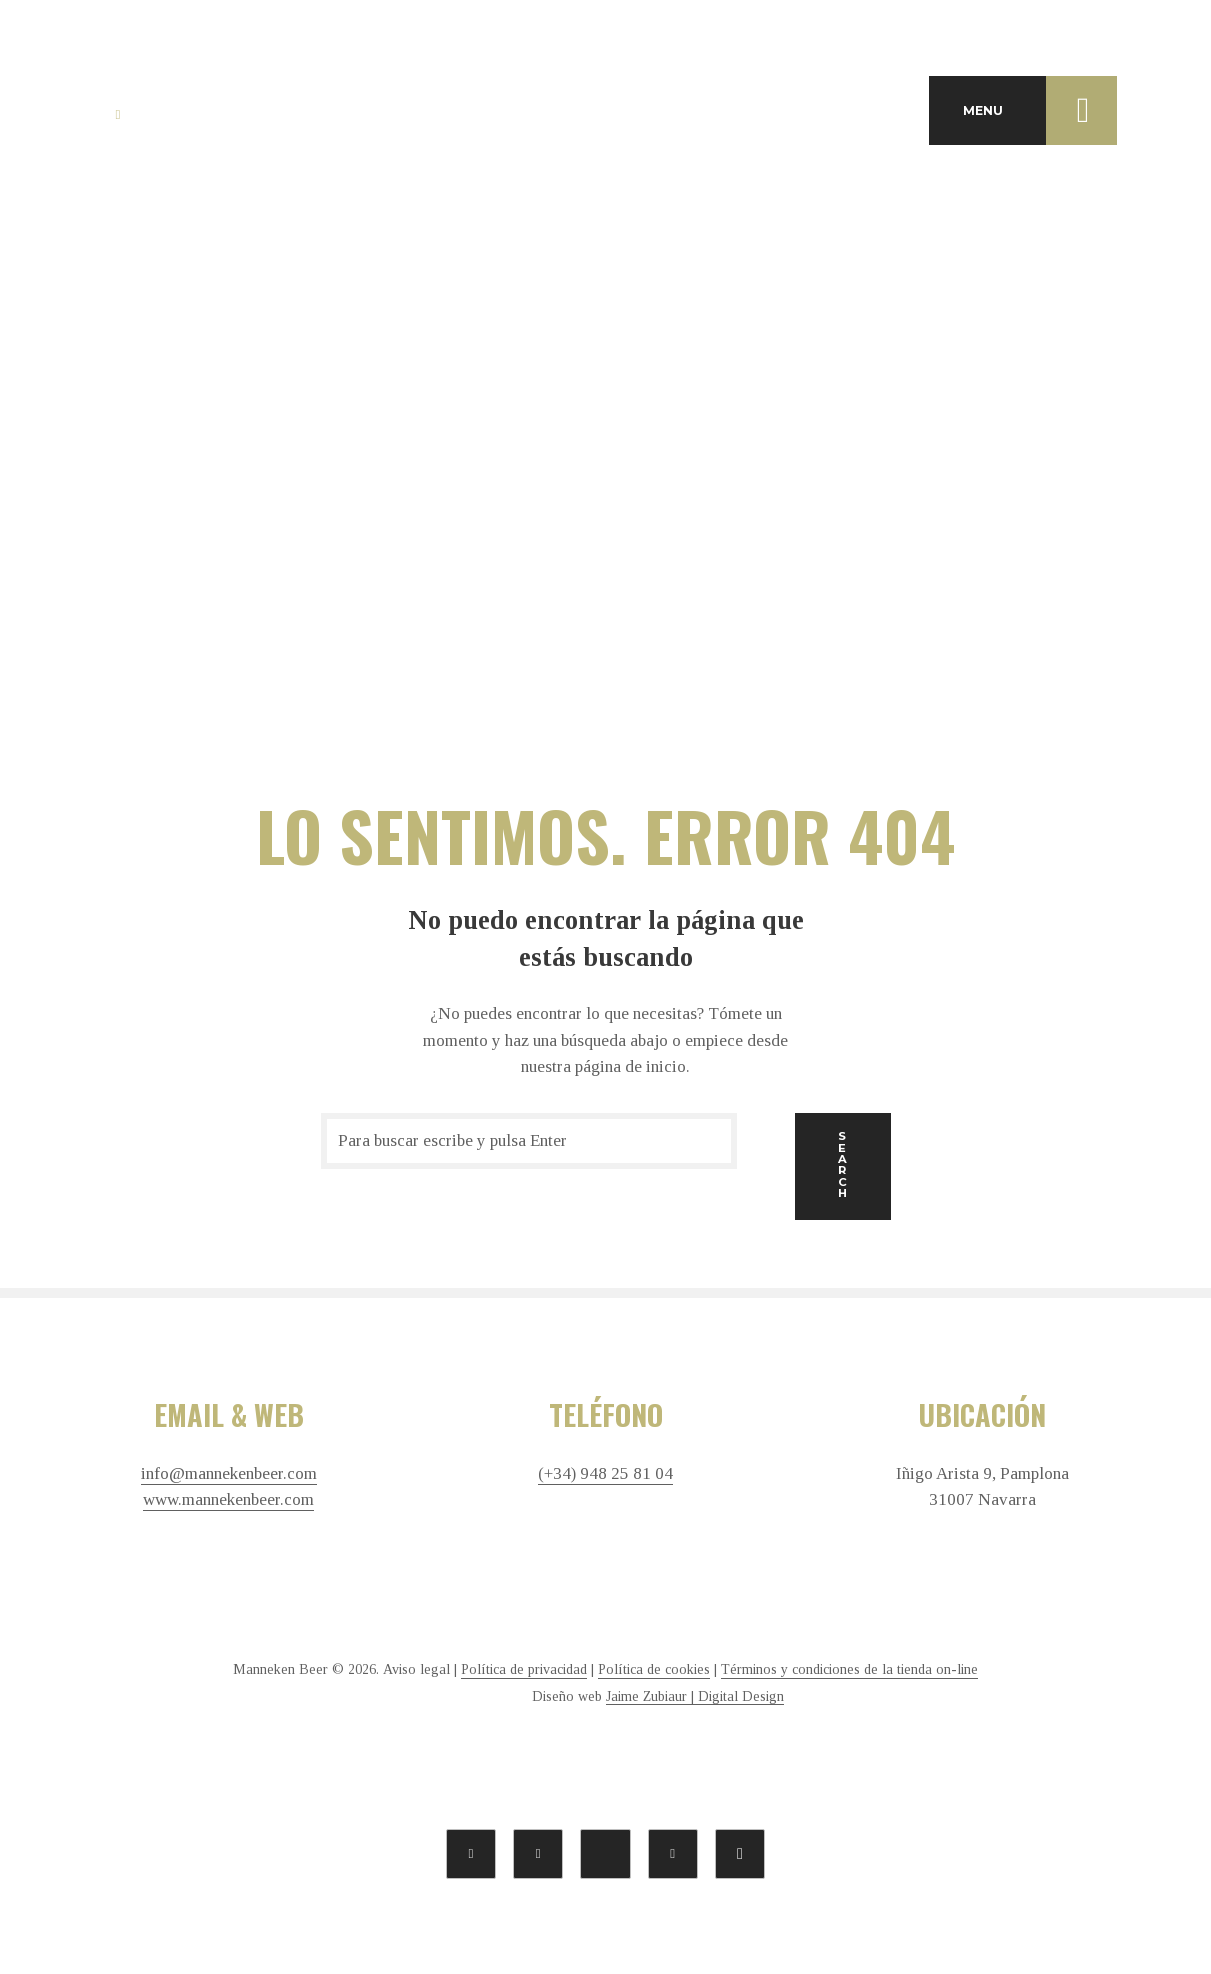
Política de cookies (654, 1669)
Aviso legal (416, 1669)
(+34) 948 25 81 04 (605, 1474)
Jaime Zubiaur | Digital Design (695, 1696)
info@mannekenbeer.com (229, 1474)
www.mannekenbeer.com (228, 1500)
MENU (1040, 110)
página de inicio (630, 1066)
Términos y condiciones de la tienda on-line (849, 1669)
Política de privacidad (524, 1669)
